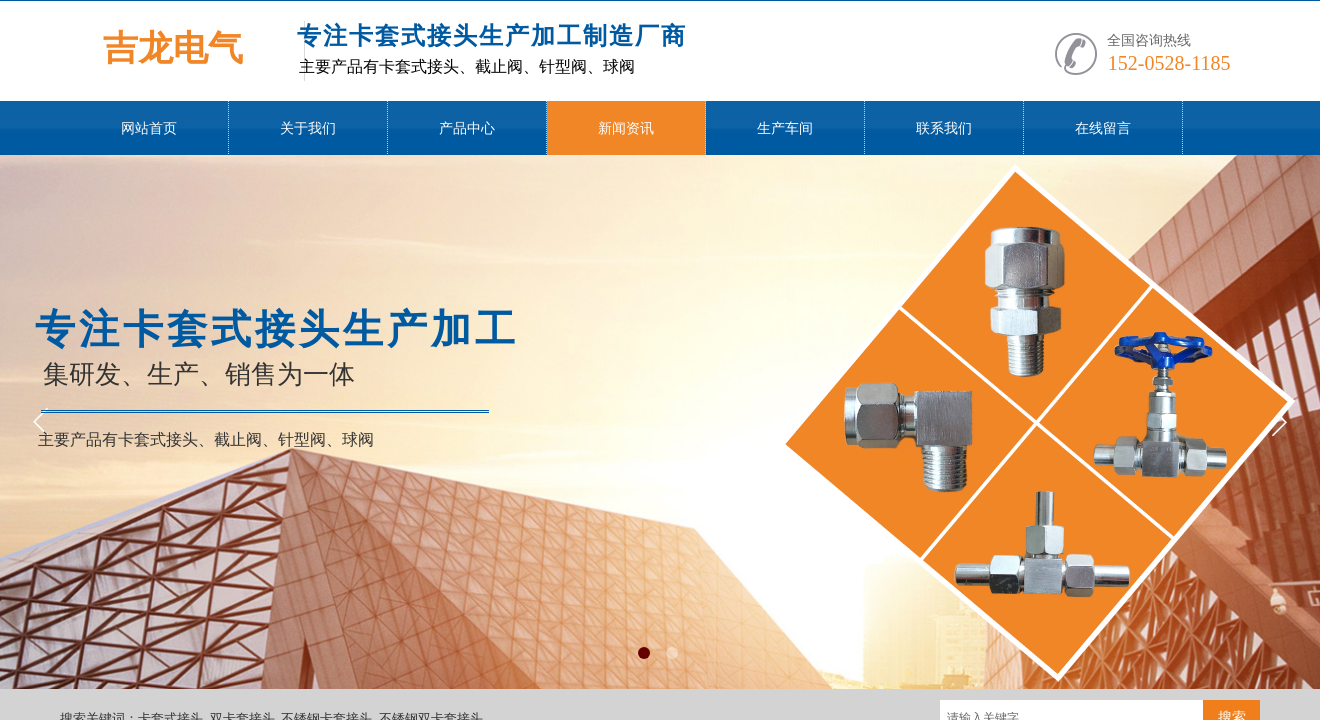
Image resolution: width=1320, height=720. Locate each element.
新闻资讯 (626, 128)
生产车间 (785, 128)
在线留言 (1103, 128)
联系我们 (944, 128)
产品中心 (467, 128)
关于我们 (308, 128)
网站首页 (149, 128)
